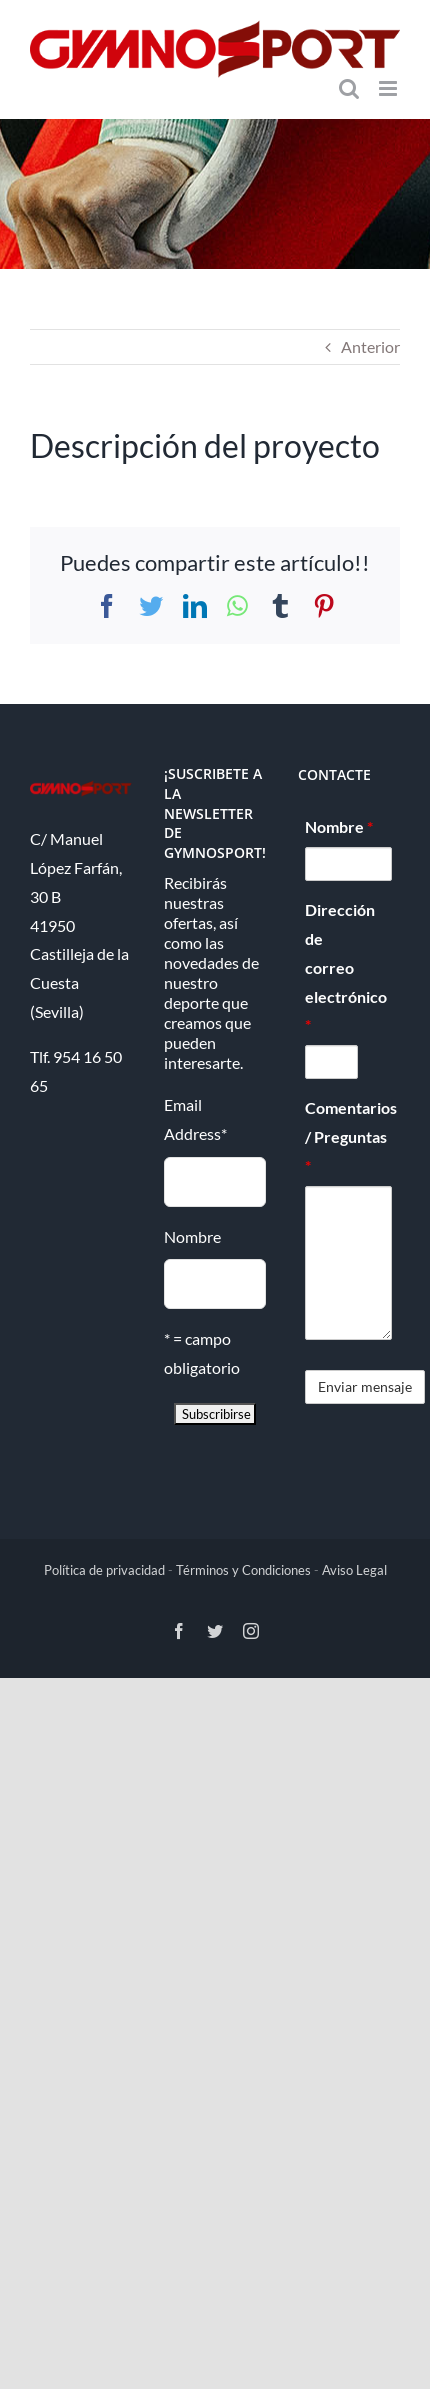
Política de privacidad (104, 1570)
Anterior (370, 346)
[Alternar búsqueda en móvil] (349, 88)
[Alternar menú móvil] (389, 88)
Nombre (192, 1236)
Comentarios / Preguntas (348, 1136)
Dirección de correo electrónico (331, 967)
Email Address (195, 1119)
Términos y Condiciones (243, 1570)
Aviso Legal (354, 1570)
